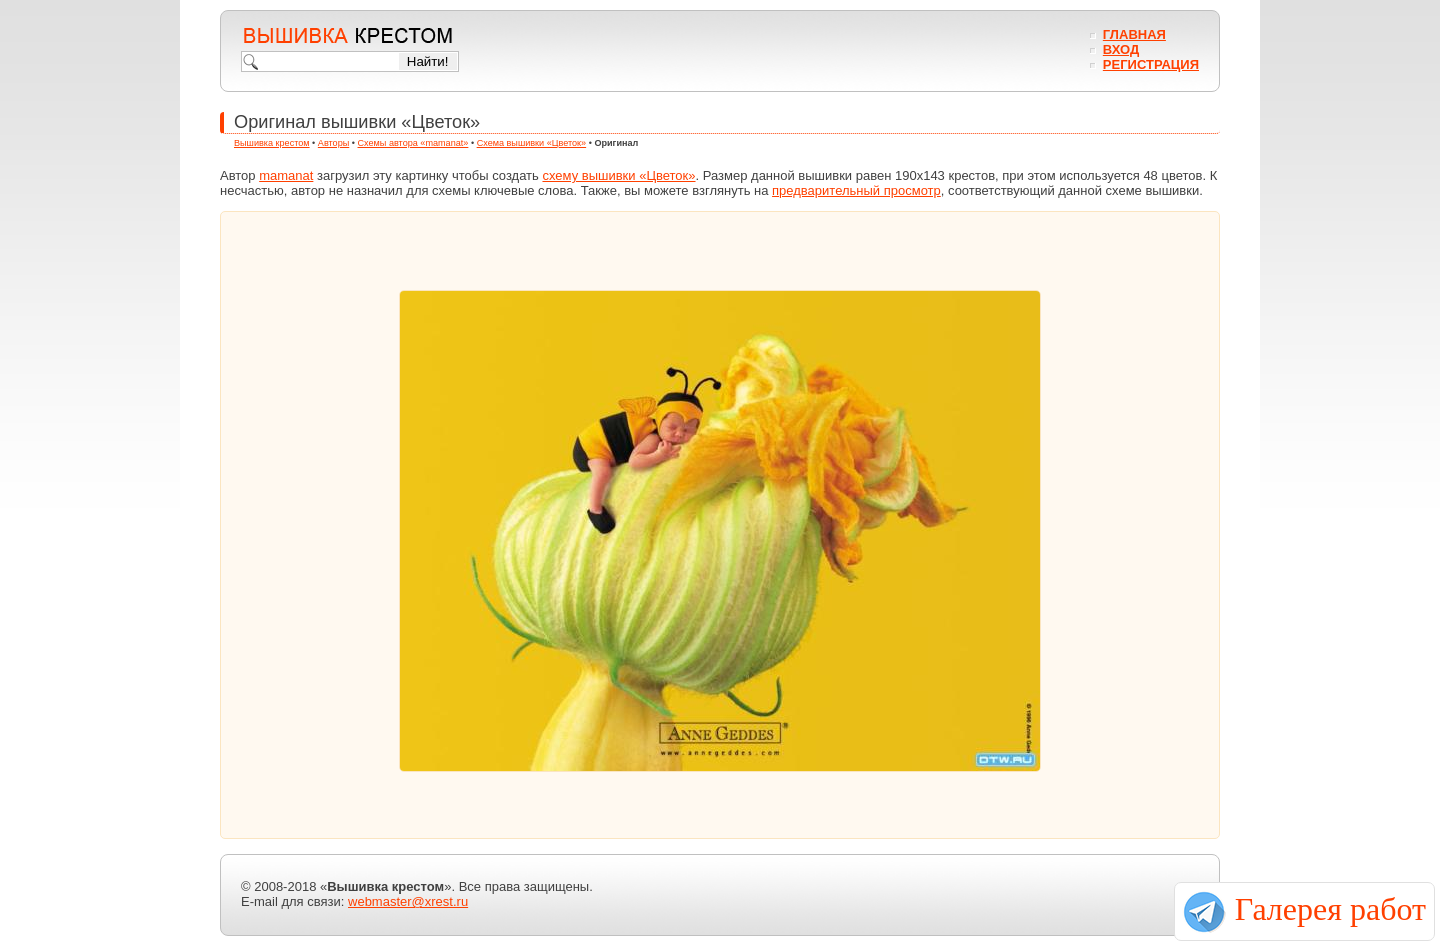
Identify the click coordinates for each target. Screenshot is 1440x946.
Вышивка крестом (272, 143)
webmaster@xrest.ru (408, 901)
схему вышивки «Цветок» (618, 175)
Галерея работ (1330, 909)
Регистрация (1151, 64)
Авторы (333, 143)
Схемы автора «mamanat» (413, 143)
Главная (1134, 34)
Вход (1121, 49)
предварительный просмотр (856, 190)
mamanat (286, 175)
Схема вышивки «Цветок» (532, 143)
